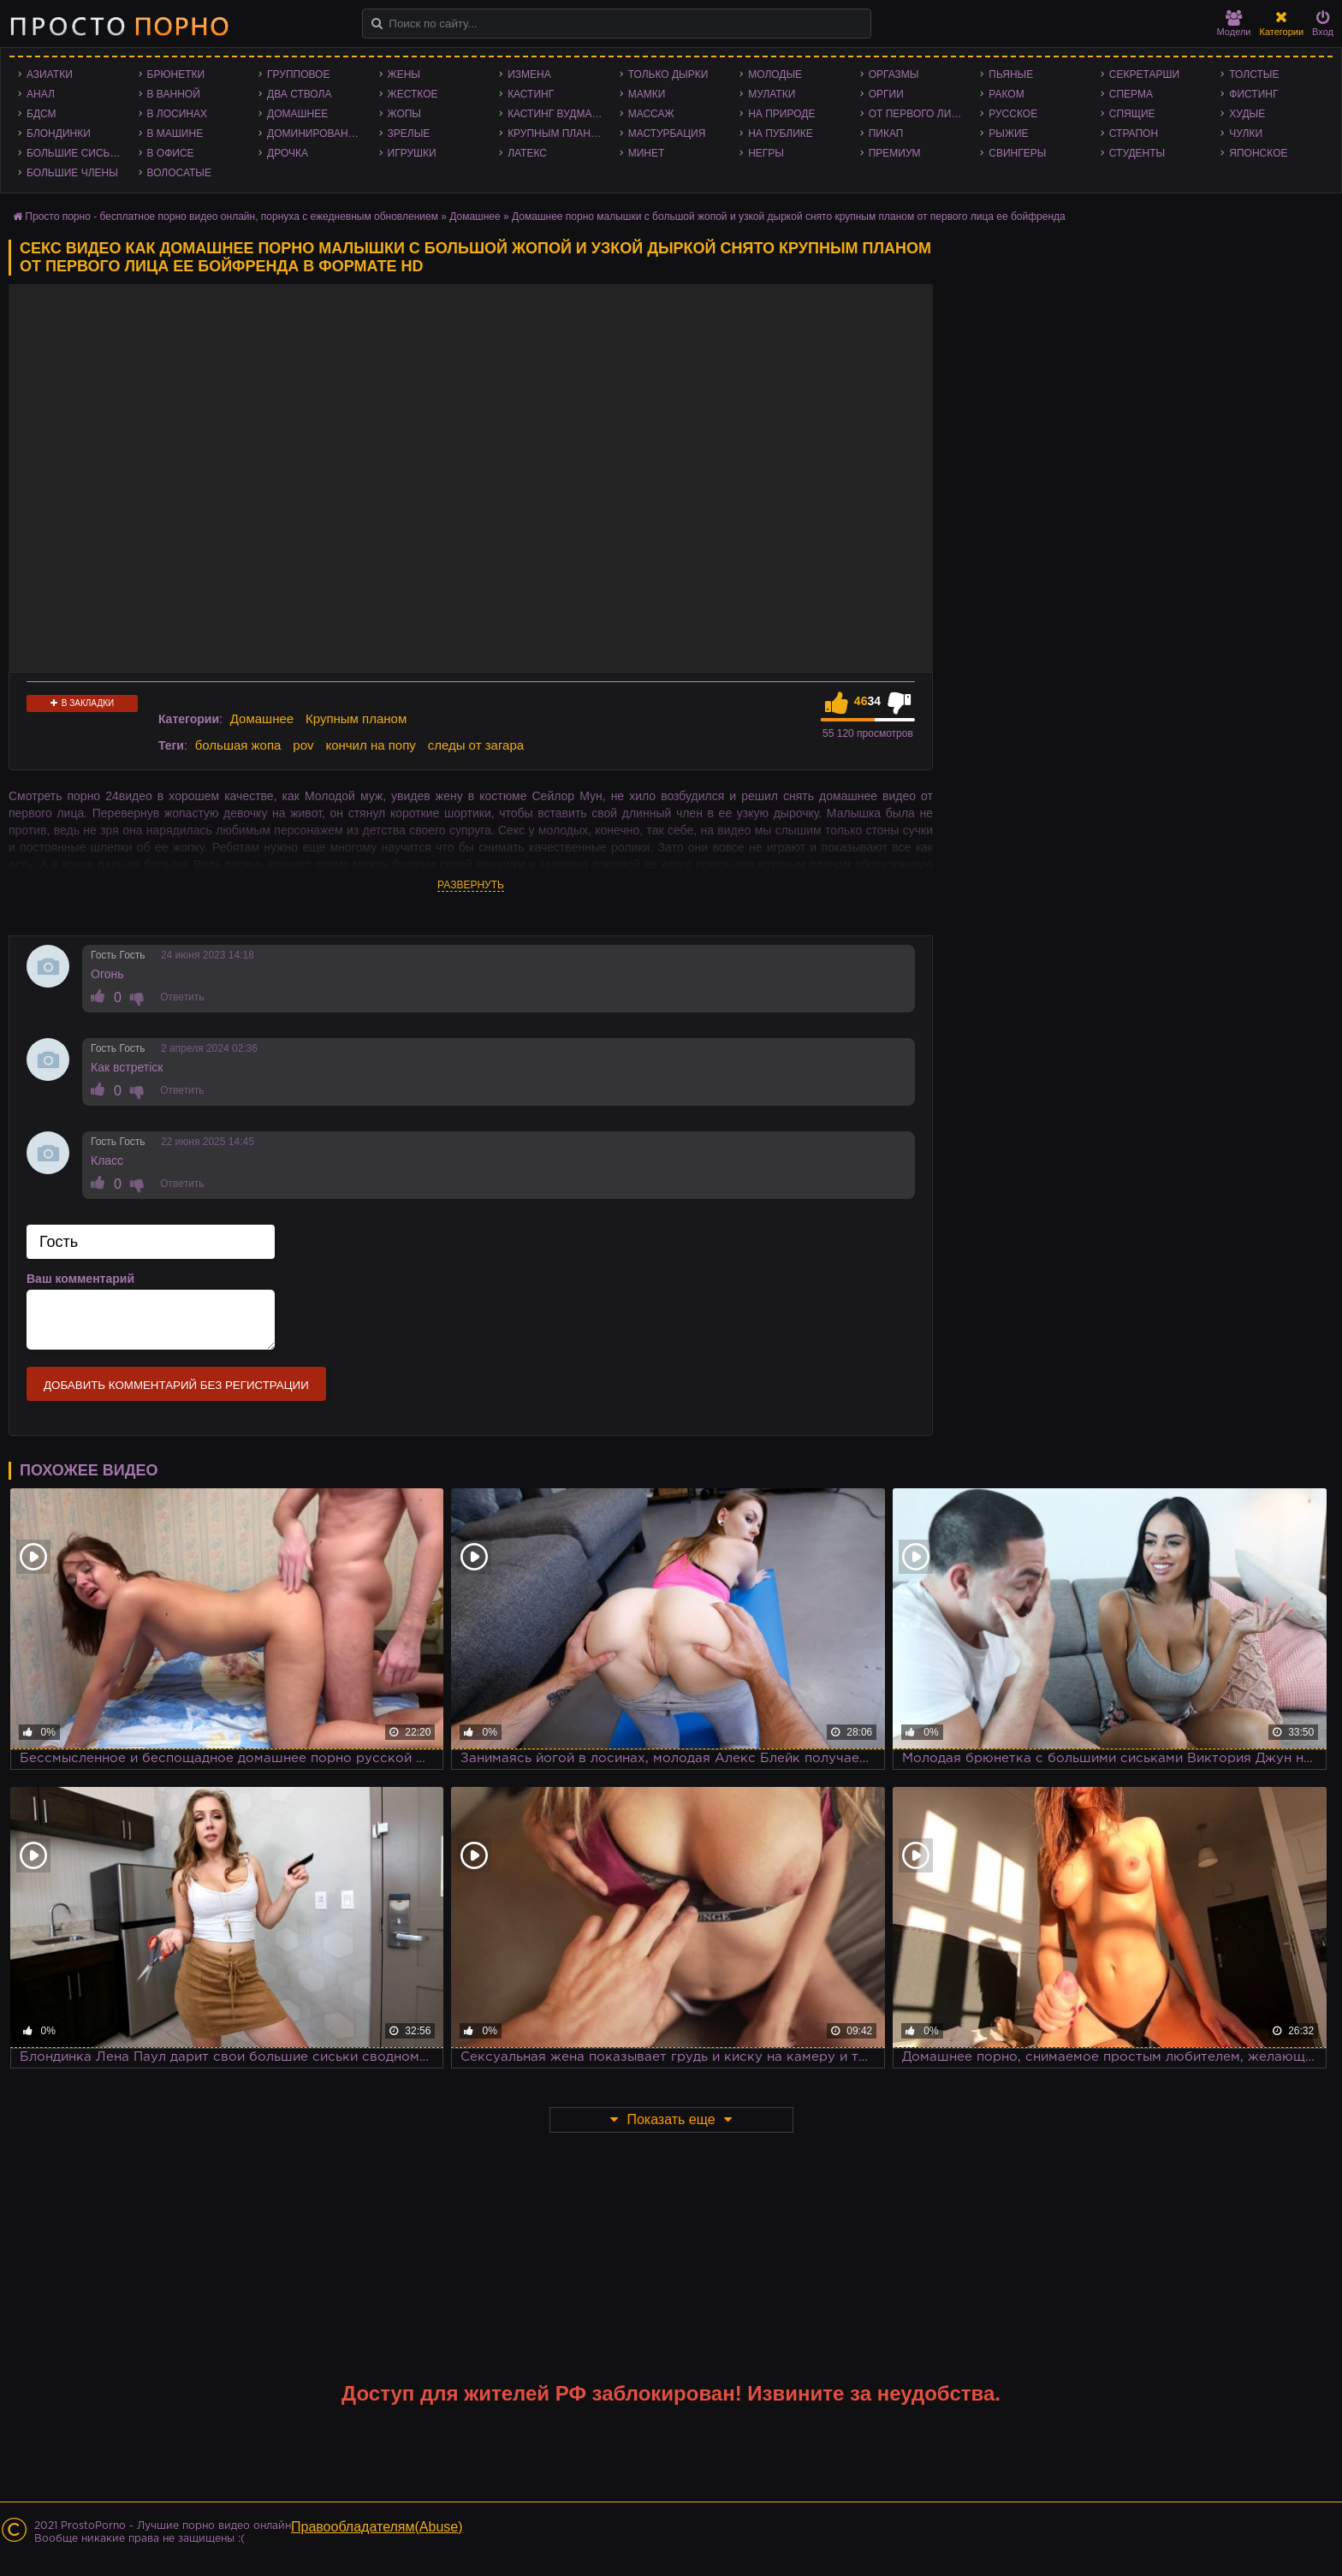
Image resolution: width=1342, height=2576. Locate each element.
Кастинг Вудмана (557, 114)
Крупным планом (557, 133)
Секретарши (1144, 74)
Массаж (651, 114)
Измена (529, 74)
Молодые (775, 74)
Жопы (404, 114)
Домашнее (297, 114)
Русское (1013, 114)
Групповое (298, 74)
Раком (1006, 94)
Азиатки (50, 74)
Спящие (1132, 114)
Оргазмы (894, 74)
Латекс (527, 153)
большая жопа (238, 745)
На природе (781, 114)
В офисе (170, 153)
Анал (41, 94)
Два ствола (299, 94)
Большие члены (72, 173)
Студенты (1137, 153)
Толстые (1254, 74)
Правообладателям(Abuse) (377, 2527)
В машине (175, 133)
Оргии (886, 94)
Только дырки (668, 74)
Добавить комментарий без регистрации (176, 1385)
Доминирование (314, 133)
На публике (780, 133)
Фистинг (1253, 94)
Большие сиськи (75, 153)
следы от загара (476, 745)
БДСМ (41, 114)
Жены (404, 74)
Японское (1258, 153)
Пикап (886, 133)
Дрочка (287, 153)
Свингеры (1017, 153)
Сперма (1131, 94)
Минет (646, 153)
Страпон (1133, 133)
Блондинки (59, 133)
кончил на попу (370, 745)
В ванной (173, 94)
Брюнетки (176, 74)
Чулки (1245, 133)
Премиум (895, 153)
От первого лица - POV (920, 114)
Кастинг (531, 94)
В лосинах (177, 114)
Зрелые (409, 133)
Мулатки (771, 94)
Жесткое (413, 94)
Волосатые (179, 173)
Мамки (647, 94)
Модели (1234, 23)
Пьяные (1011, 74)
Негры (766, 153)
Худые (1247, 114)
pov (303, 745)
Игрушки (412, 153)
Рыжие (1008, 133)
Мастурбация (667, 133)
